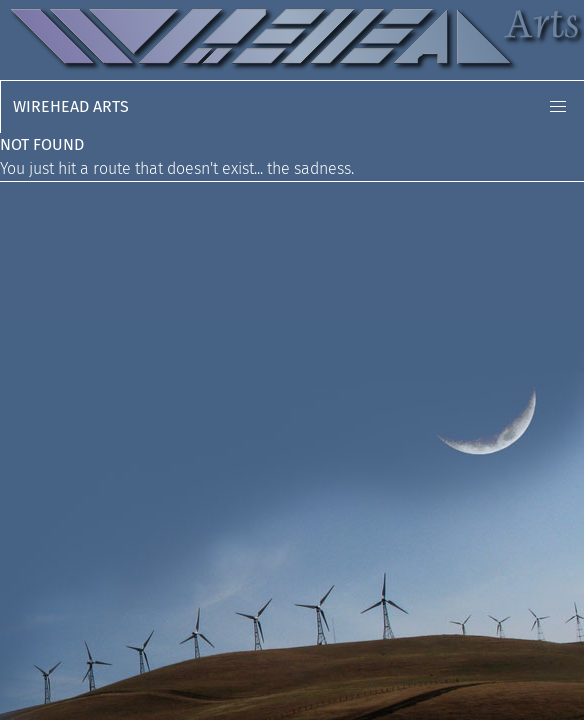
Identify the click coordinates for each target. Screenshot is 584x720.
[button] (558, 107)
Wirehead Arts (71, 106)
